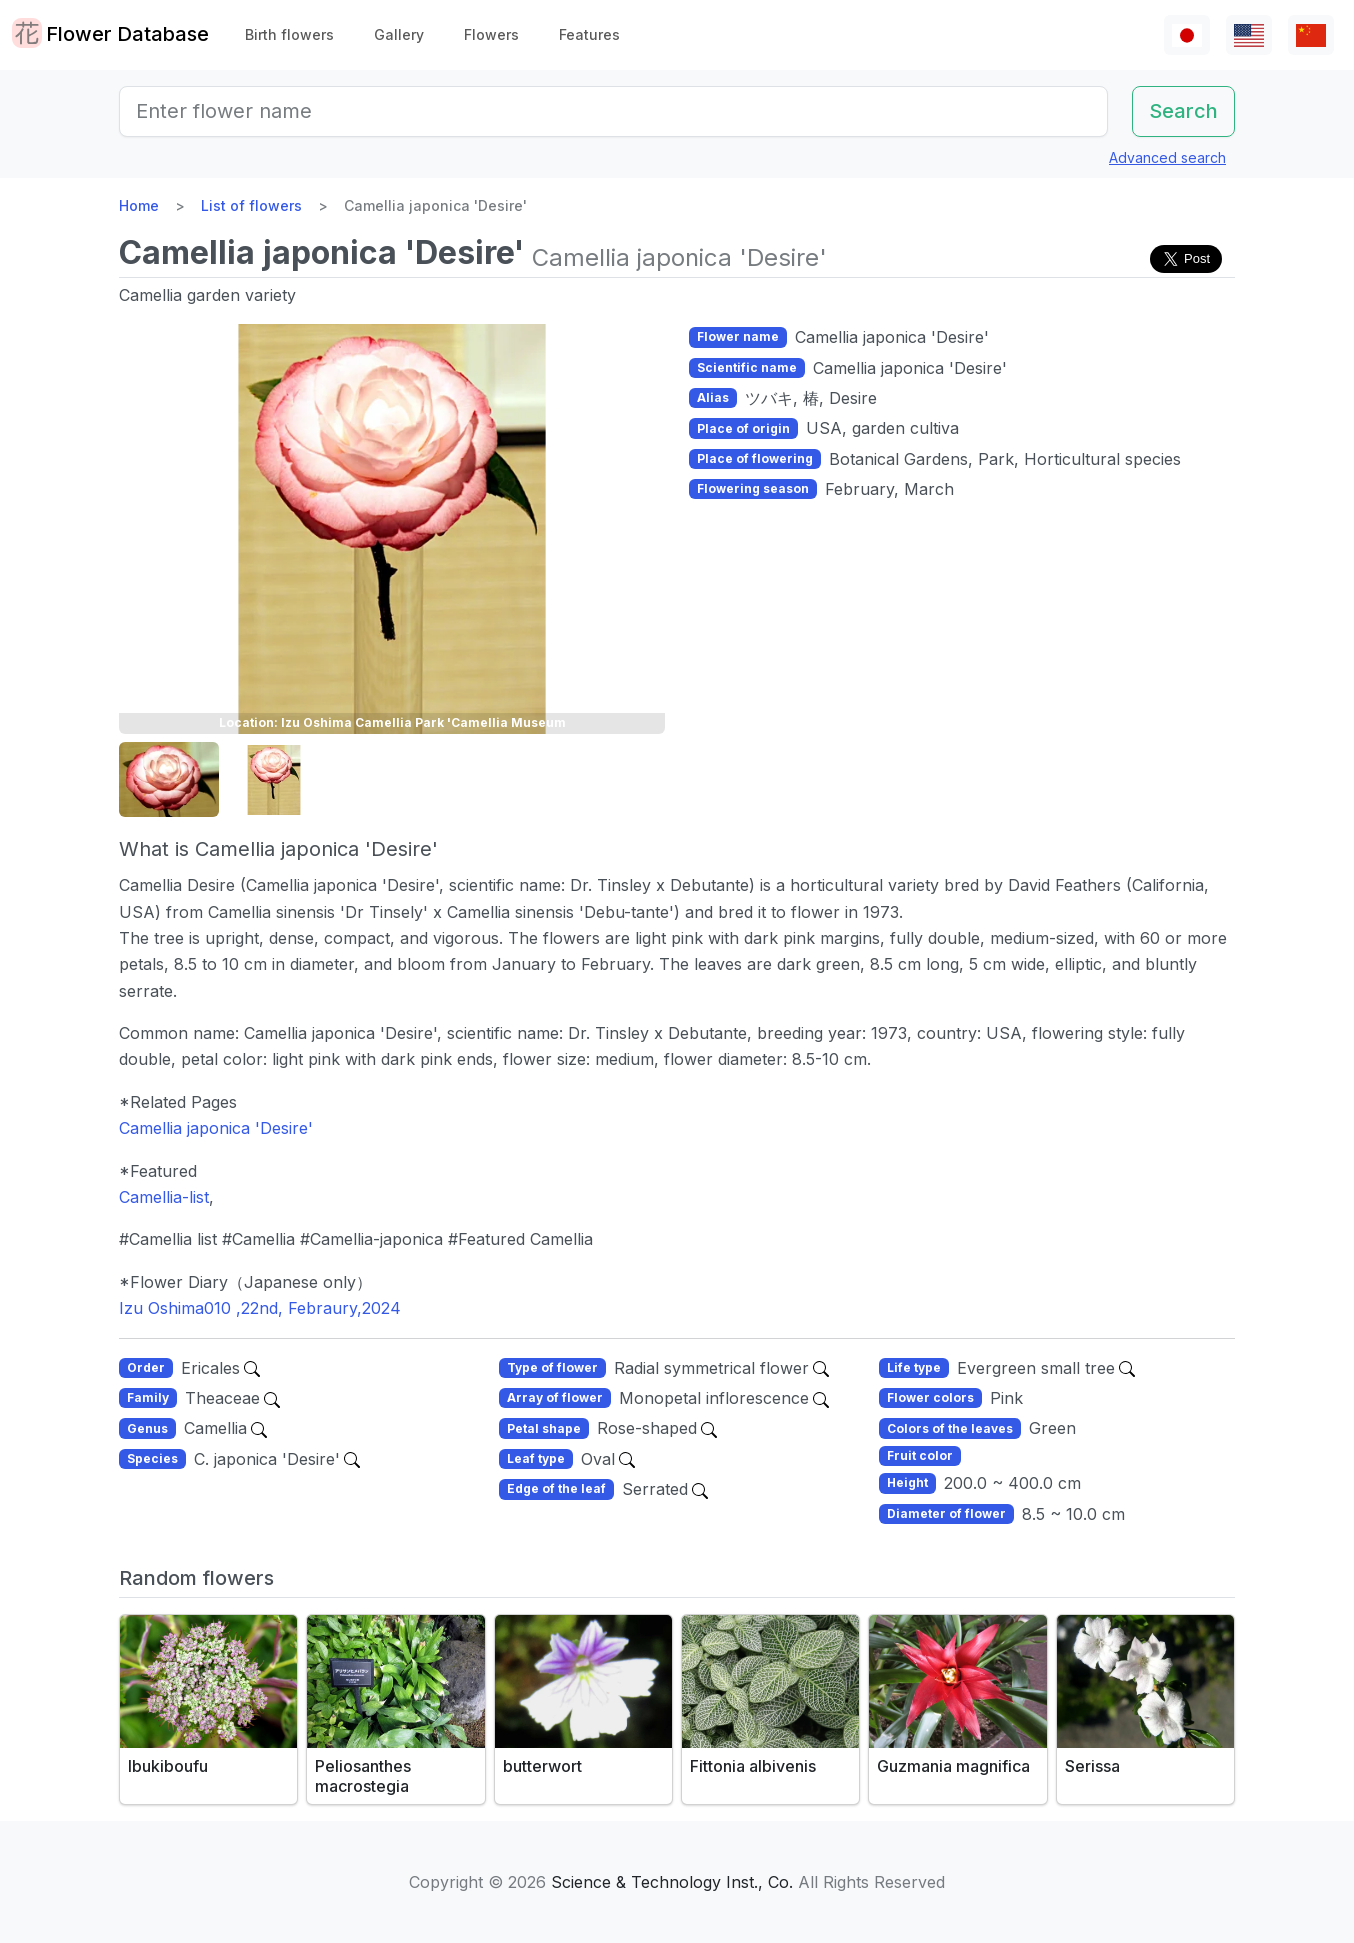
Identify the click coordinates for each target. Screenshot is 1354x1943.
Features (589, 34)
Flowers (491, 34)
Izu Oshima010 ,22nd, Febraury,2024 (260, 1308)
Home (139, 205)
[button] (169, 780)
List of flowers (251, 205)
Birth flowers (289, 34)
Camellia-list (164, 1197)
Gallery (399, 34)
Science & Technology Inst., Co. (672, 1882)
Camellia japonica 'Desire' (216, 1128)
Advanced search (1167, 157)
